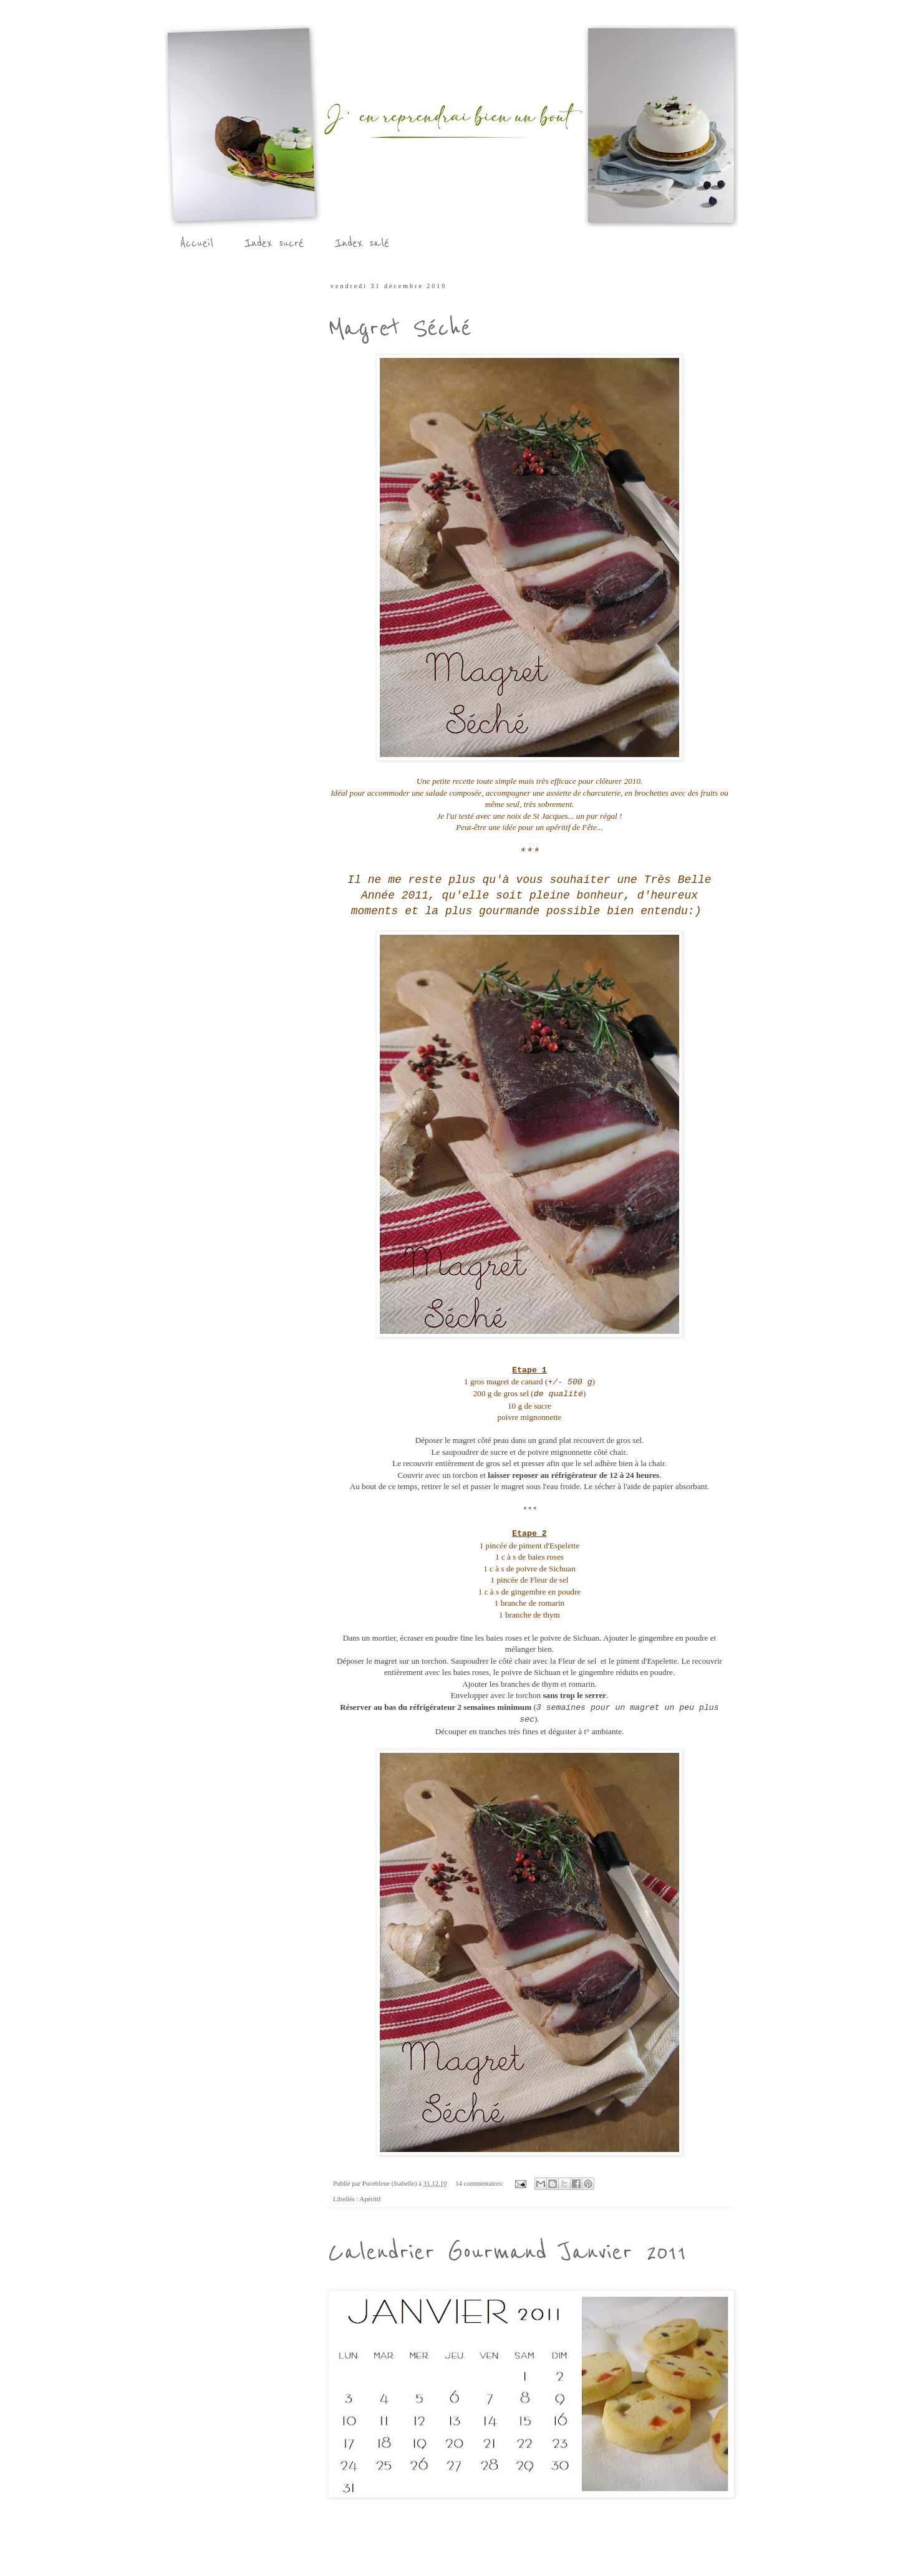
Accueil (196, 243)
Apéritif (370, 2198)
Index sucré (274, 243)
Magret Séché (399, 328)
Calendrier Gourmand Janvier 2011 (507, 2252)
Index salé (362, 243)
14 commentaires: (480, 2183)
